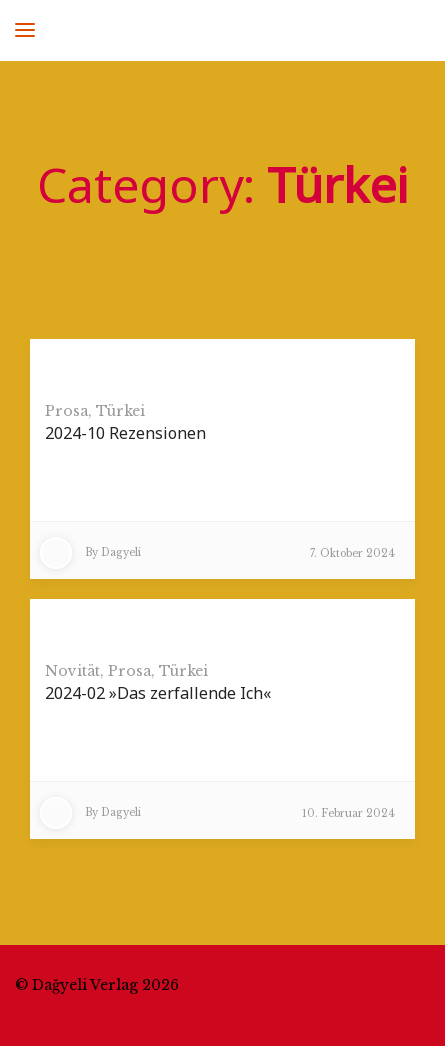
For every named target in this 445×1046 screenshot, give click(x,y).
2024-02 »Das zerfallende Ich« (158, 693)
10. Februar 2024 (348, 813)
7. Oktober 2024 (352, 553)
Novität (72, 671)
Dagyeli (121, 552)
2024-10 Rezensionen (125, 433)
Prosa (66, 411)
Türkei (120, 411)
